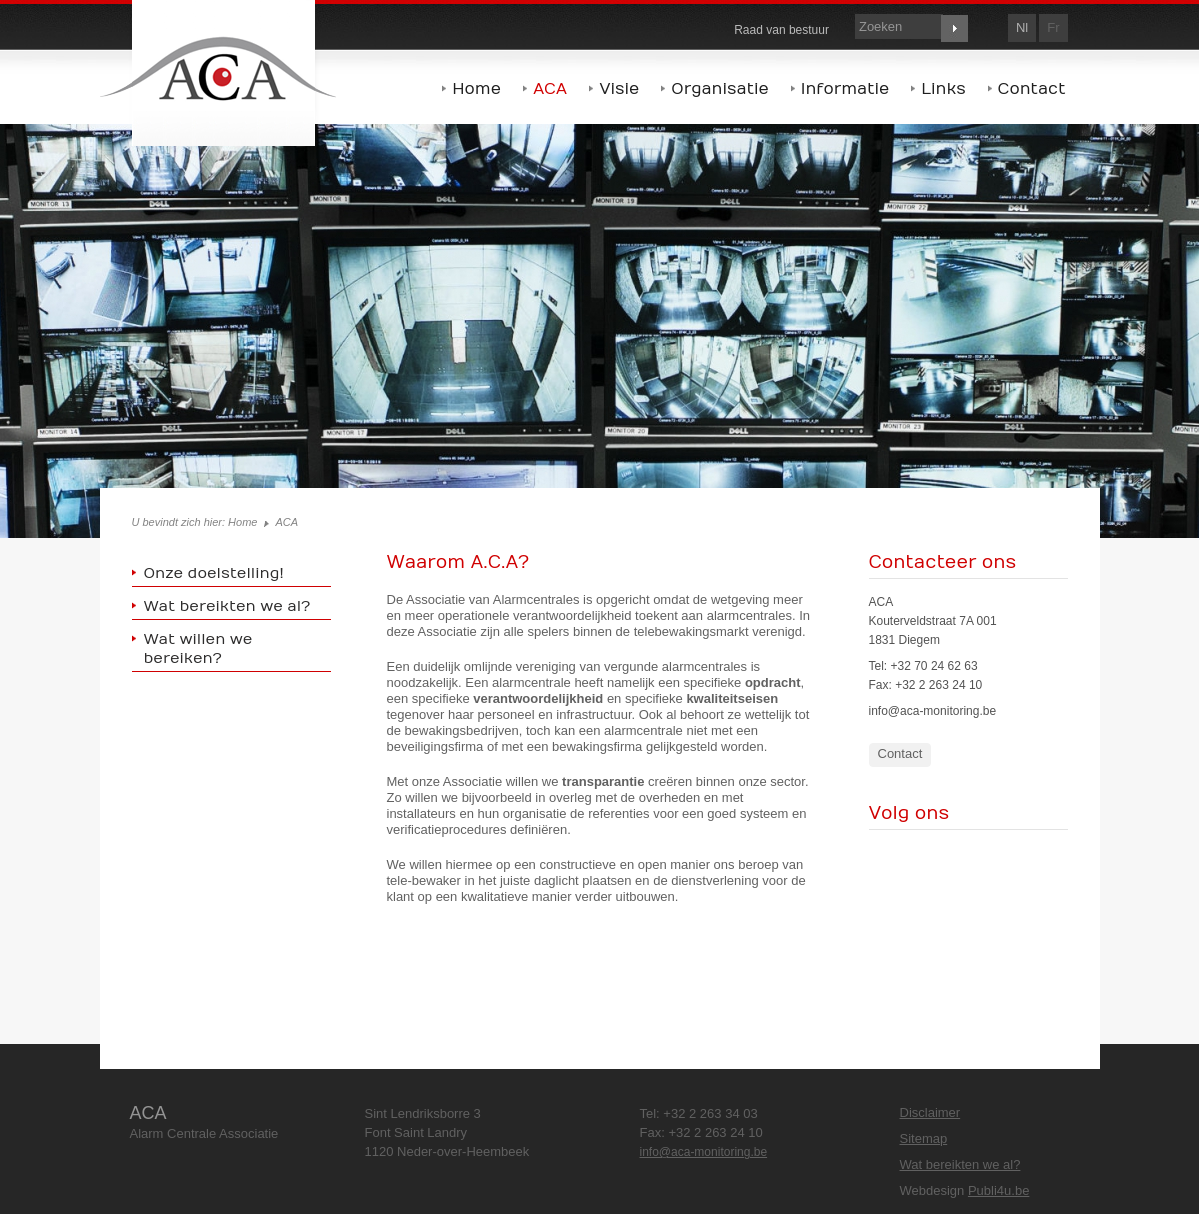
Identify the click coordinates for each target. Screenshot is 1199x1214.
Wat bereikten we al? (227, 606)
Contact (1032, 89)
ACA (550, 89)
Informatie (845, 89)
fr (1053, 27)
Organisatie (719, 89)
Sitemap (924, 1138)
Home (476, 89)
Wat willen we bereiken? (198, 648)
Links (943, 89)
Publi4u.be (998, 1190)
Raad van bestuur (781, 30)
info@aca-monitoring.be (933, 711)
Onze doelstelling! (214, 573)
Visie (619, 89)
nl (1022, 27)
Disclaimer (930, 1112)
